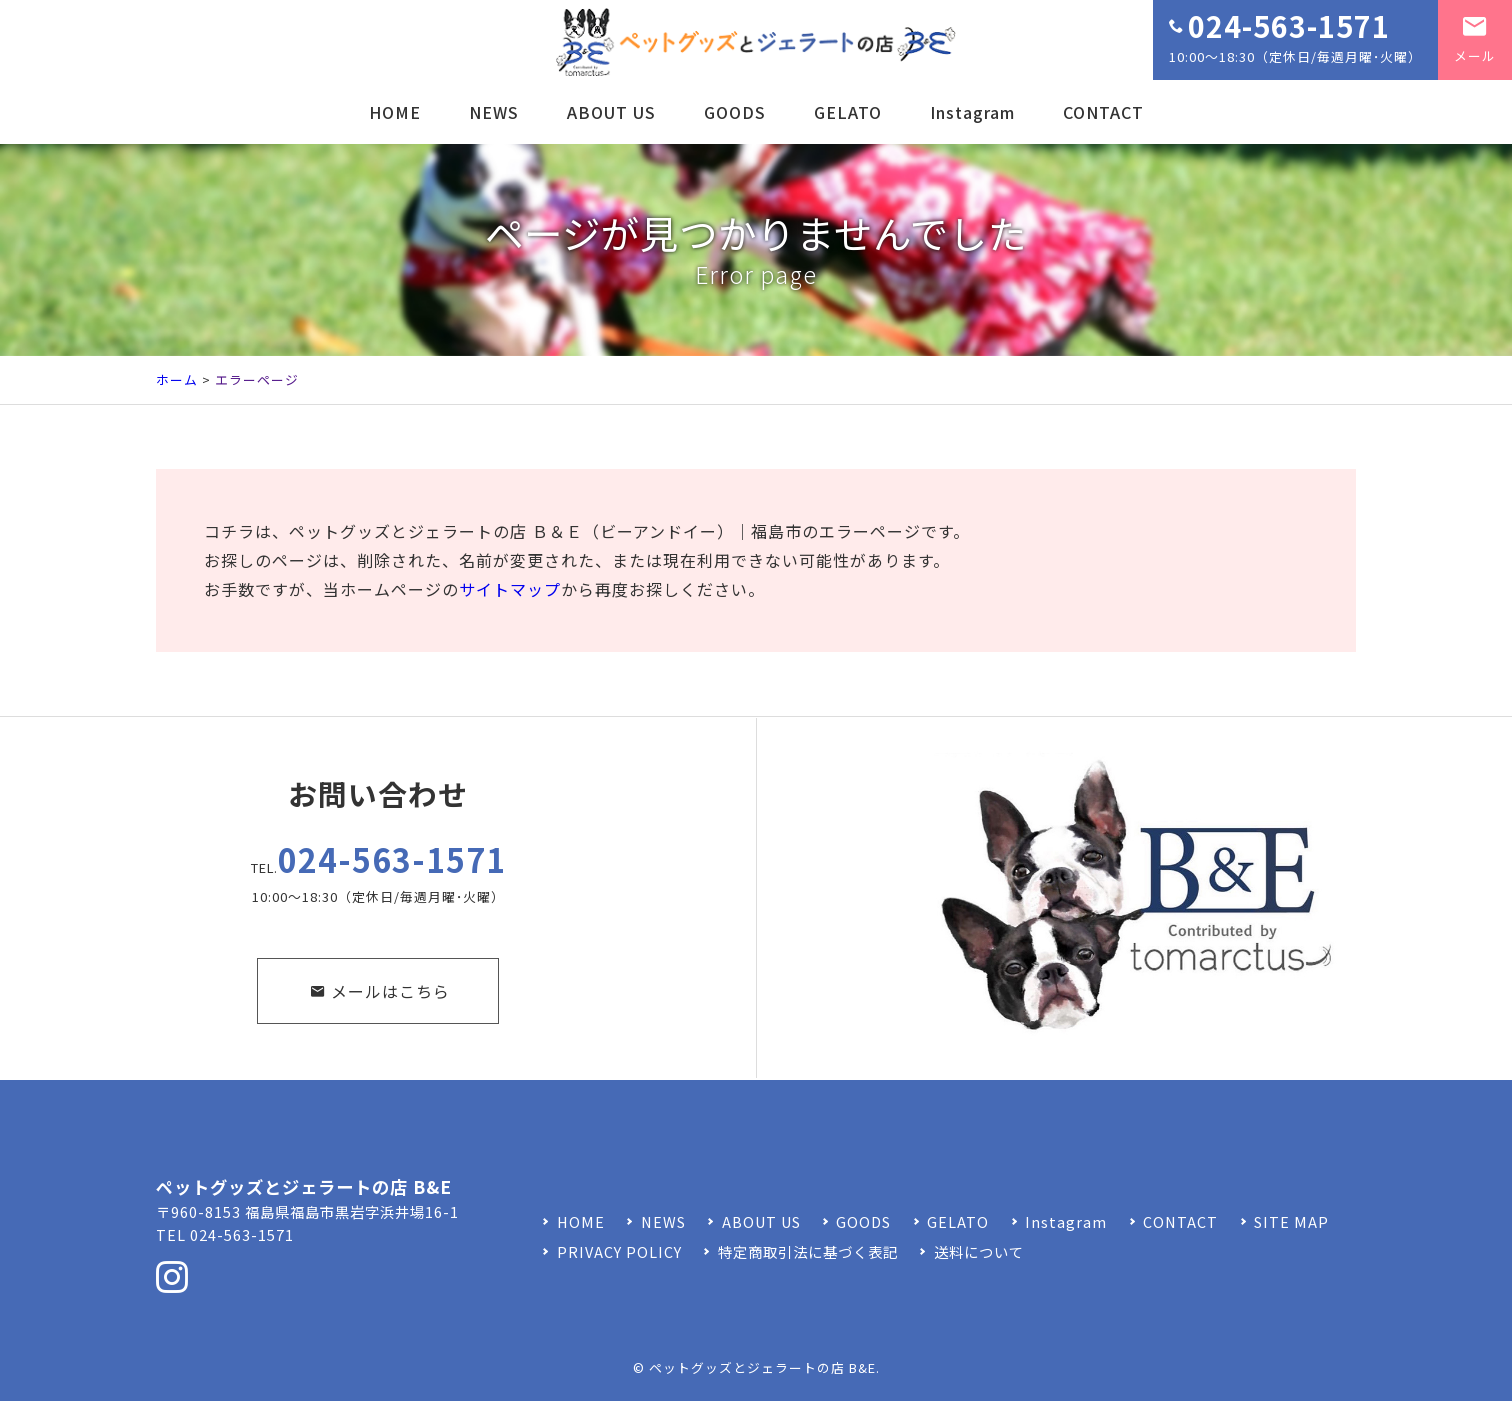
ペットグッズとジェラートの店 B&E (762, 1367)
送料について (979, 1251)
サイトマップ (510, 589)
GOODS (735, 112)
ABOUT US (611, 112)
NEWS (494, 112)
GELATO (848, 112)
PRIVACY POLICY (619, 1251)
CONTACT (1103, 112)
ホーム (177, 379)
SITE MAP (1291, 1221)
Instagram (972, 112)
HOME (395, 112)
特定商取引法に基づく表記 (808, 1251)
